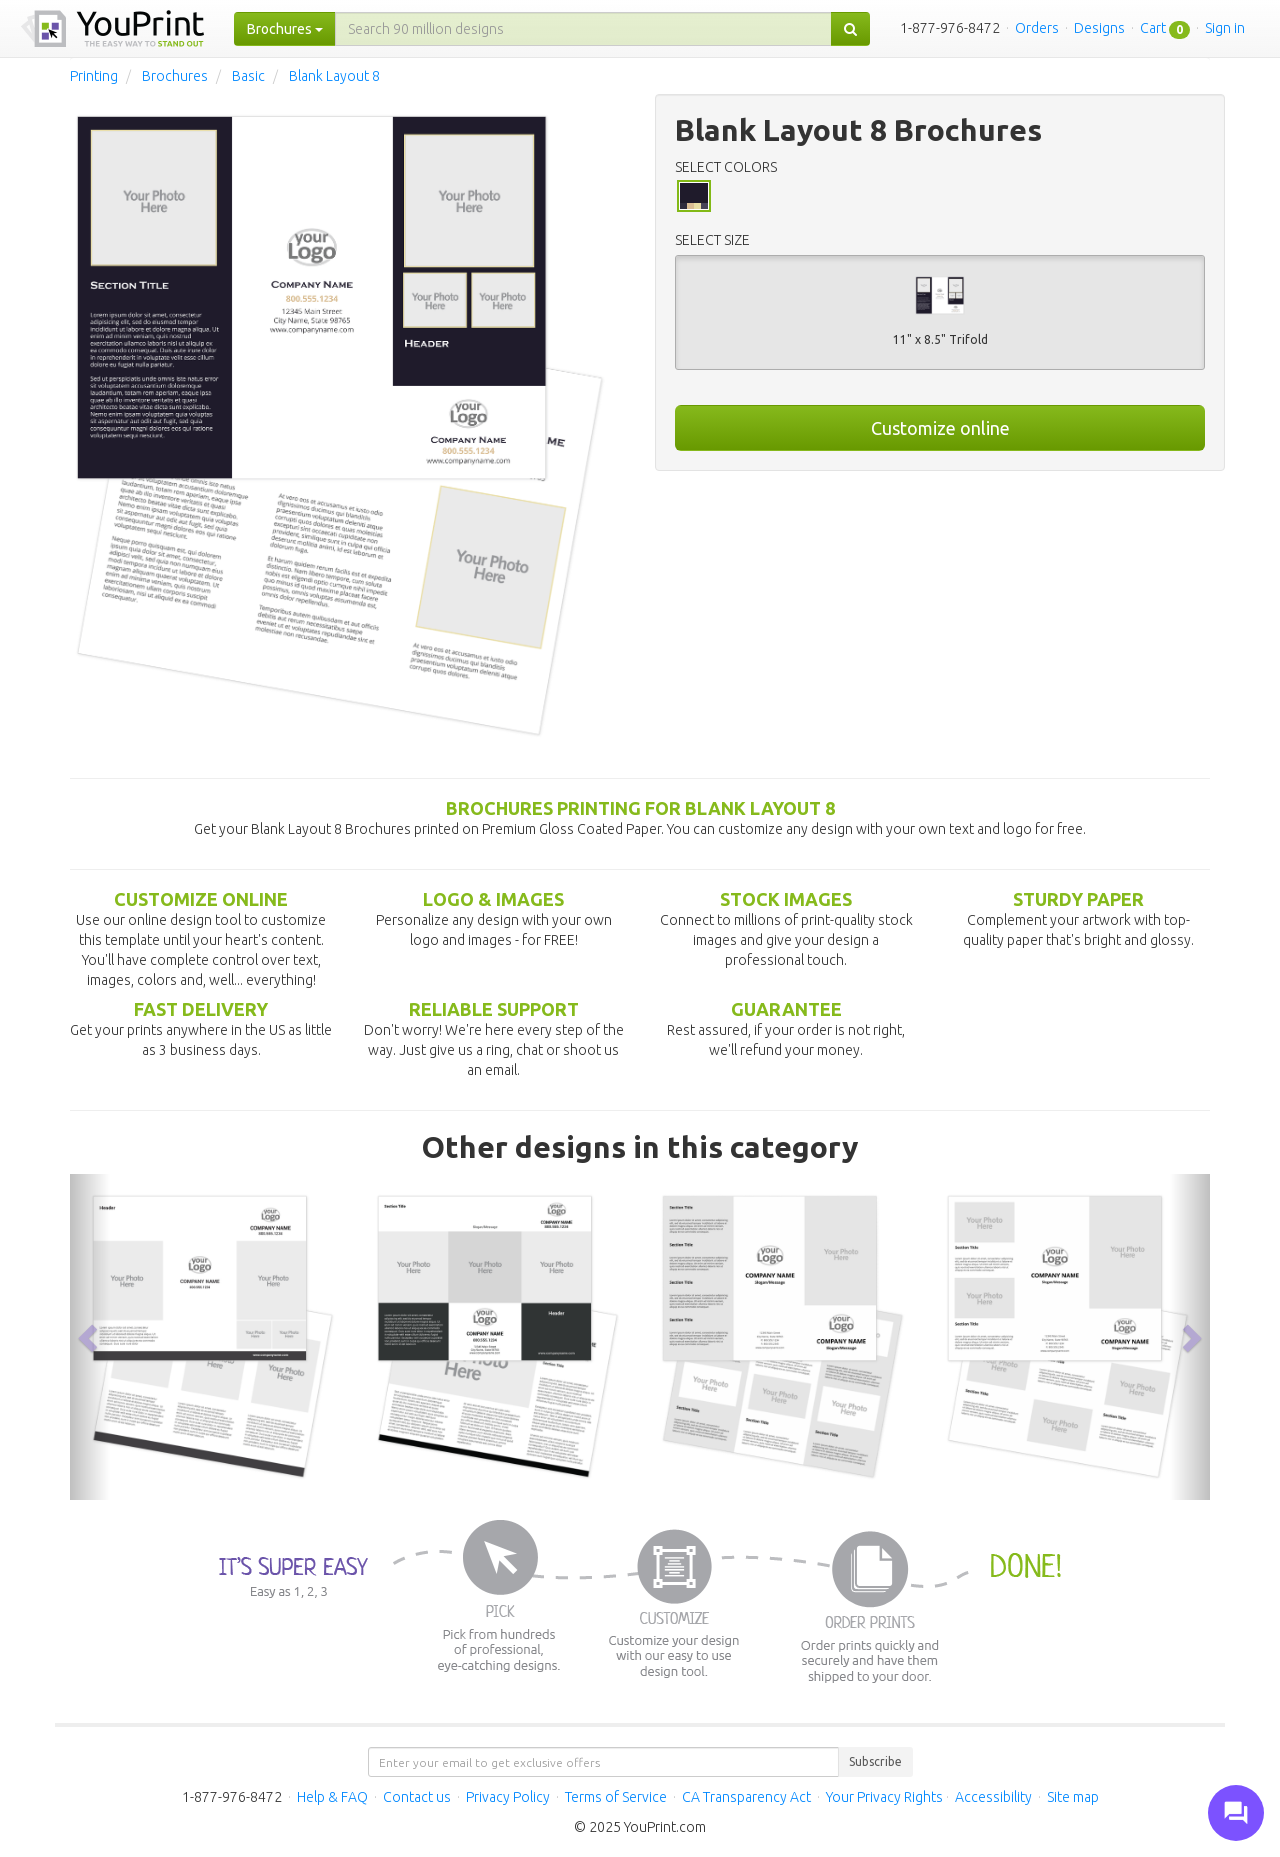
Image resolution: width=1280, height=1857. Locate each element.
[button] (90, 1337)
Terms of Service (616, 1797)
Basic (248, 76)
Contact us (417, 1797)
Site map (1073, 1797)
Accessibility (993, 1797)
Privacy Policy (508, 1797)
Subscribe (875, 1761)
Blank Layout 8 (334, 76)
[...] (583, 29)
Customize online (940, 428)
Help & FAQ (332, 1797)
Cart (1153, 28)
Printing (94, 76)
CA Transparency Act (746, 1797)
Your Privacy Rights (884, 1797)
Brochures (175, 76)
